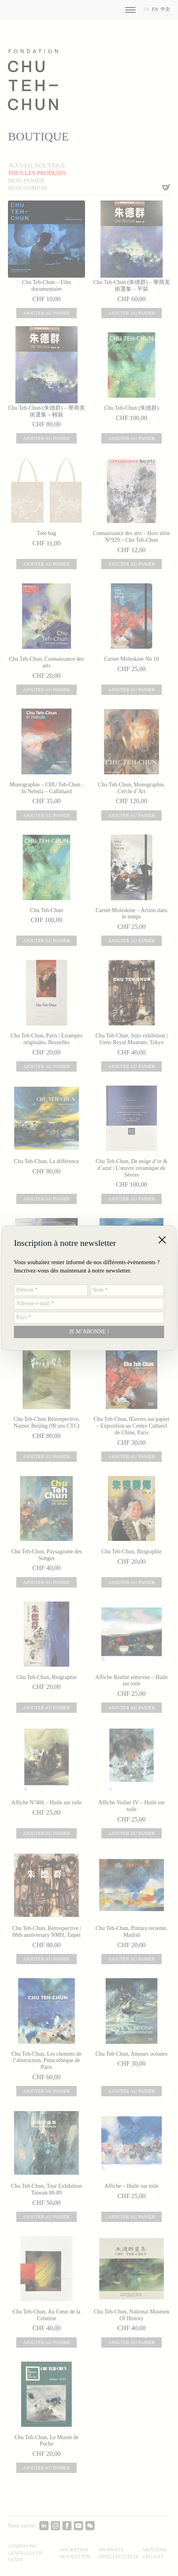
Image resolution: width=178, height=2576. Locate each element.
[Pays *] (89, 1317)
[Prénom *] (51, 1290)
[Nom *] (127, 1290)
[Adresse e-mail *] (89, 1303)
